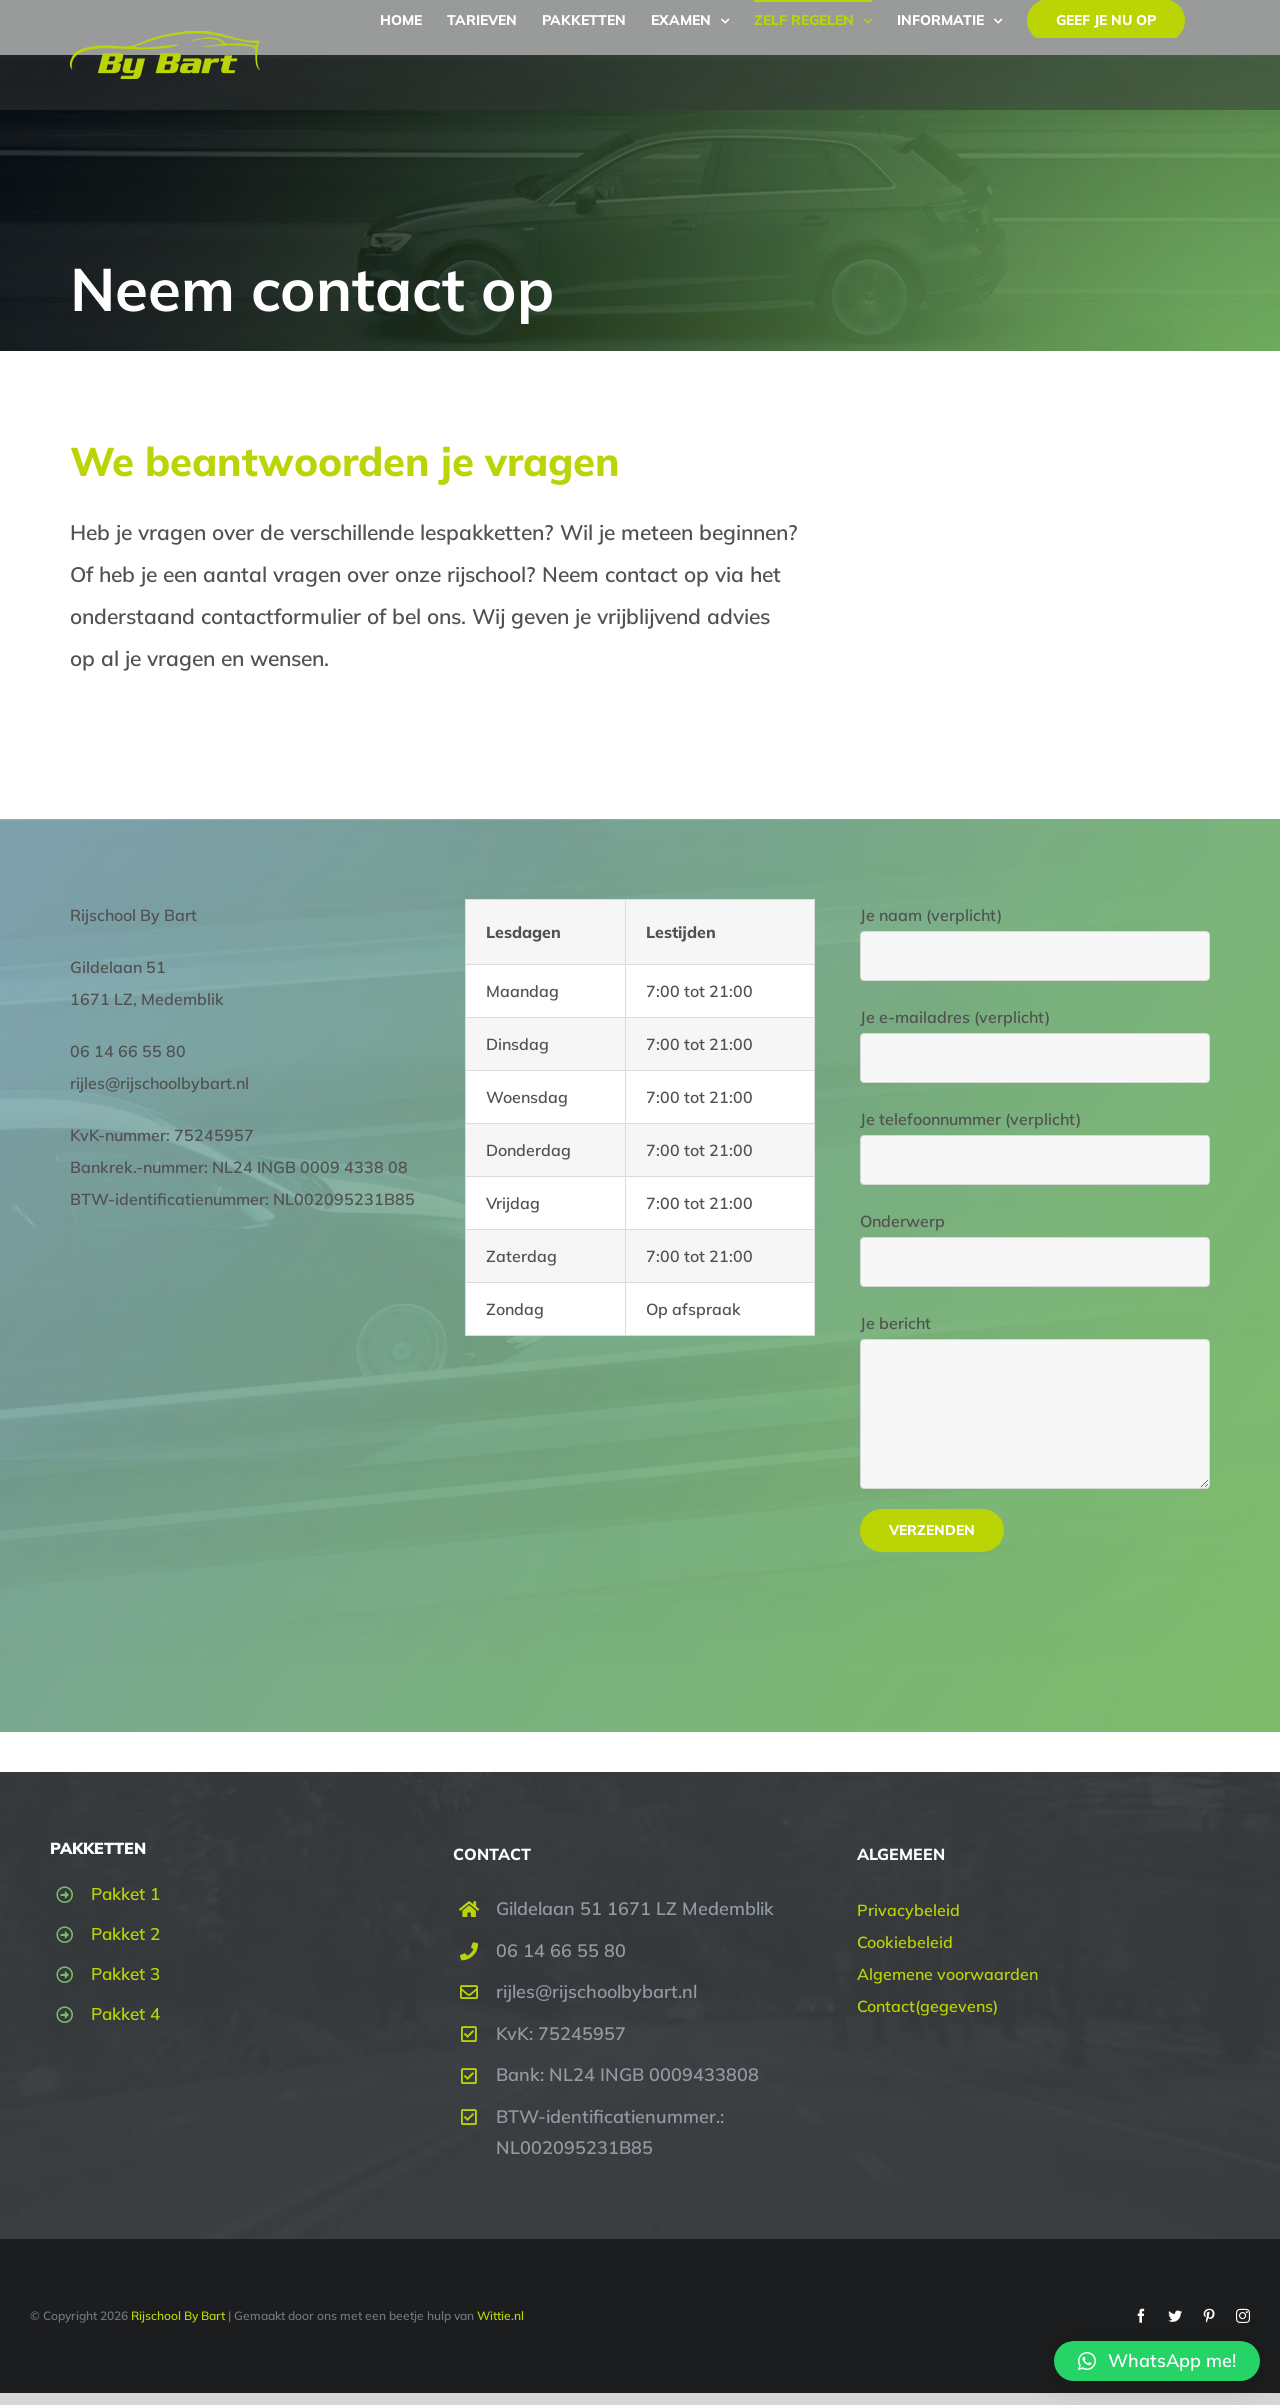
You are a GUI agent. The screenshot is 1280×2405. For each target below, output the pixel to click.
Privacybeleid (908, 1910)
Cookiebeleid (905, 1942)
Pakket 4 (125, 2013)
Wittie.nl (500, 2315)
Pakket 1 (125, 1893)
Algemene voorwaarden (947, 1974)
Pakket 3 (125, 1973)
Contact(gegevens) (927, 2006)
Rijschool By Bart (176, 2315)
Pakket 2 (125, 1933)
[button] (1157, 2361)
